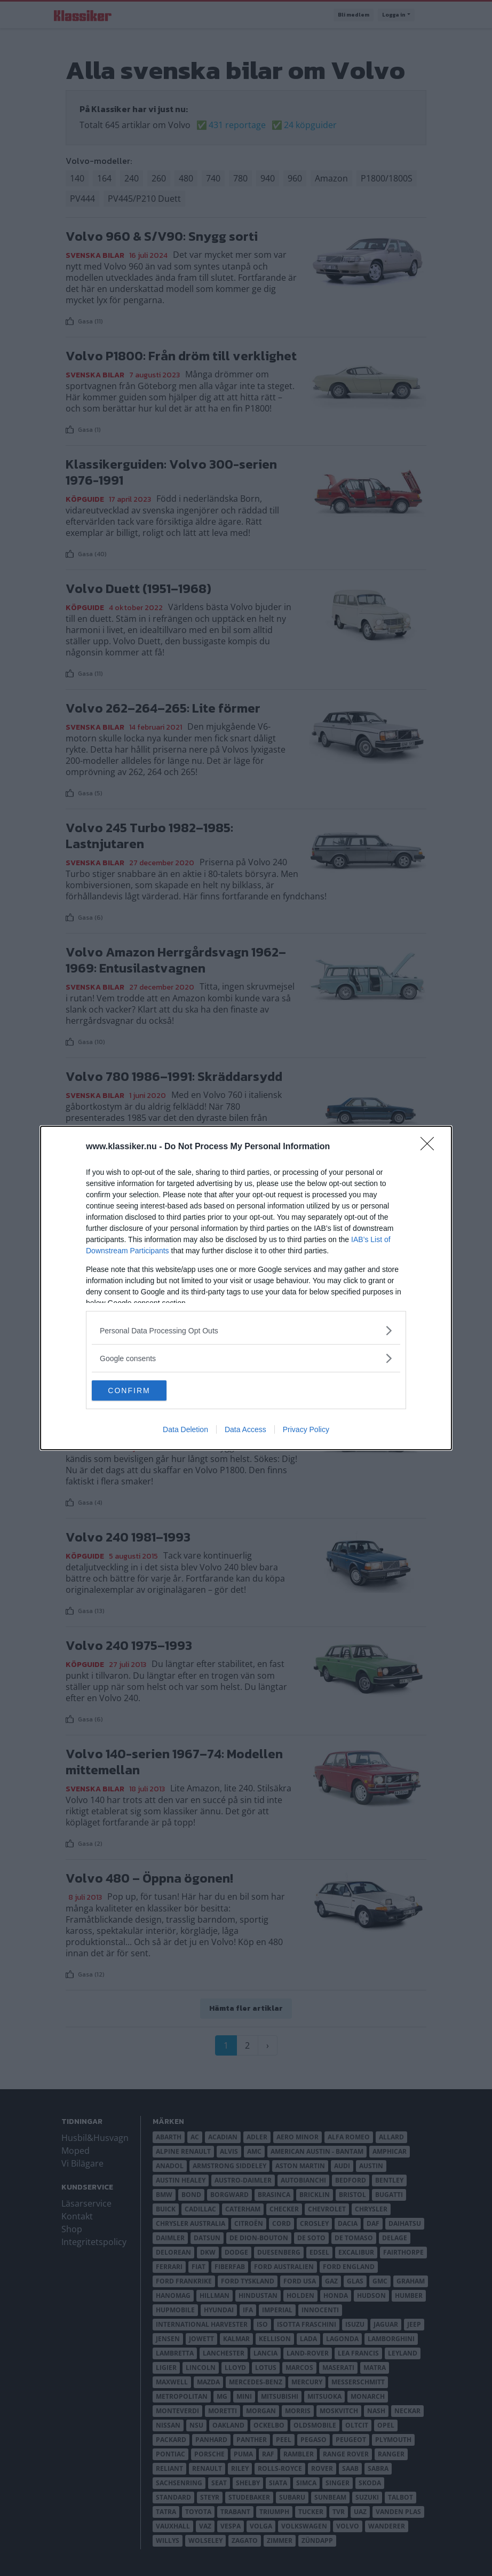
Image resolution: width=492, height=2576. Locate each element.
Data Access (245, 1430)
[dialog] (246, 1288)
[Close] (430, 1146)
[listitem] (246, 1330)
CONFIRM (142, 1390)
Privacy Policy (306, 1430)
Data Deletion (185, 1430)
